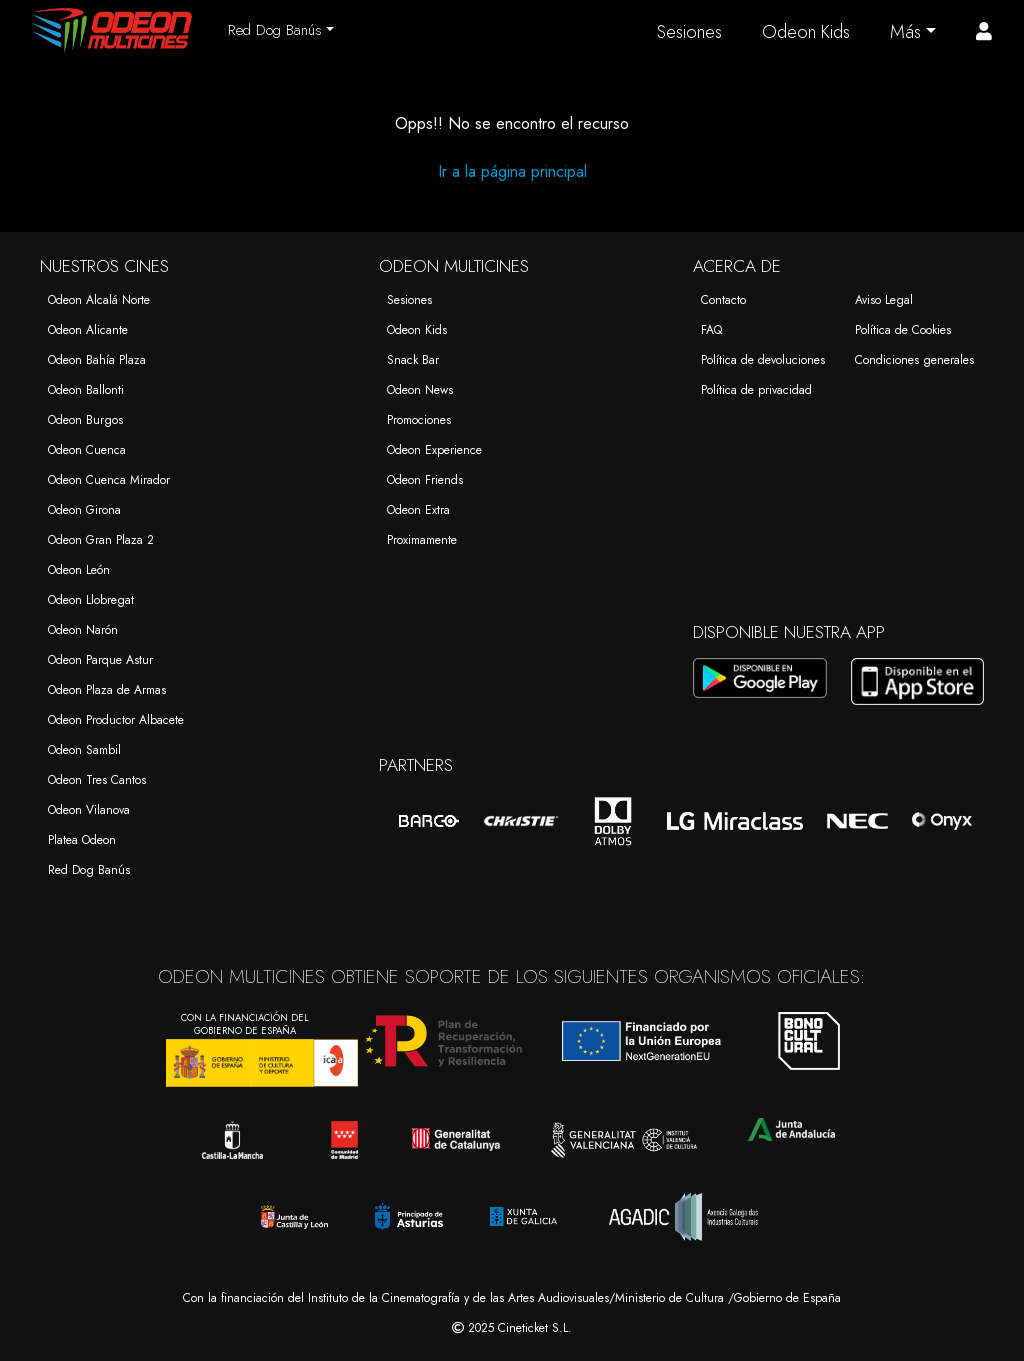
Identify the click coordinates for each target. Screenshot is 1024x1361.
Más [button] (905, 32)
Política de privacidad (756, 390)
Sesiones (689, 32)
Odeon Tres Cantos (97, 780)
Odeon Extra (418, 510)
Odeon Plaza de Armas (107, 690)
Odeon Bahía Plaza (97, 360)
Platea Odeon (82, 840)
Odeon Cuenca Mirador (109, 480)
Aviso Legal (884, 300)
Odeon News (420, 390)
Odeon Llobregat (91, 600)
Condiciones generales (914, 360)
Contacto (723, 300)
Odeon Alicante (88, 330)
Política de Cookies (903, 330)
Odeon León (79, 570)
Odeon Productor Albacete (116, 720)
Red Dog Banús (89, 870)
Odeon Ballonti (86, 390)
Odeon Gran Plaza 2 (101, 540)
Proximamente (422, 540)
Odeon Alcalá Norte (99, 300)
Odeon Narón (83, 630)
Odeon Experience (434, 450)
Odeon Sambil (84, 750)
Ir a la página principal (512, 171)
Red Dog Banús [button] (275, 30)
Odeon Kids (806, 32)
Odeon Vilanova (89, 810)
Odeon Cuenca (87, 450)
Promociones (419, 420)
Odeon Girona (84, 510)
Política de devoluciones (763, 360)
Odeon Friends (425, 480)
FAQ (711, 330)
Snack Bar (413, 360)
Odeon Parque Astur (100, 660)
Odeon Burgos (85, 420)
